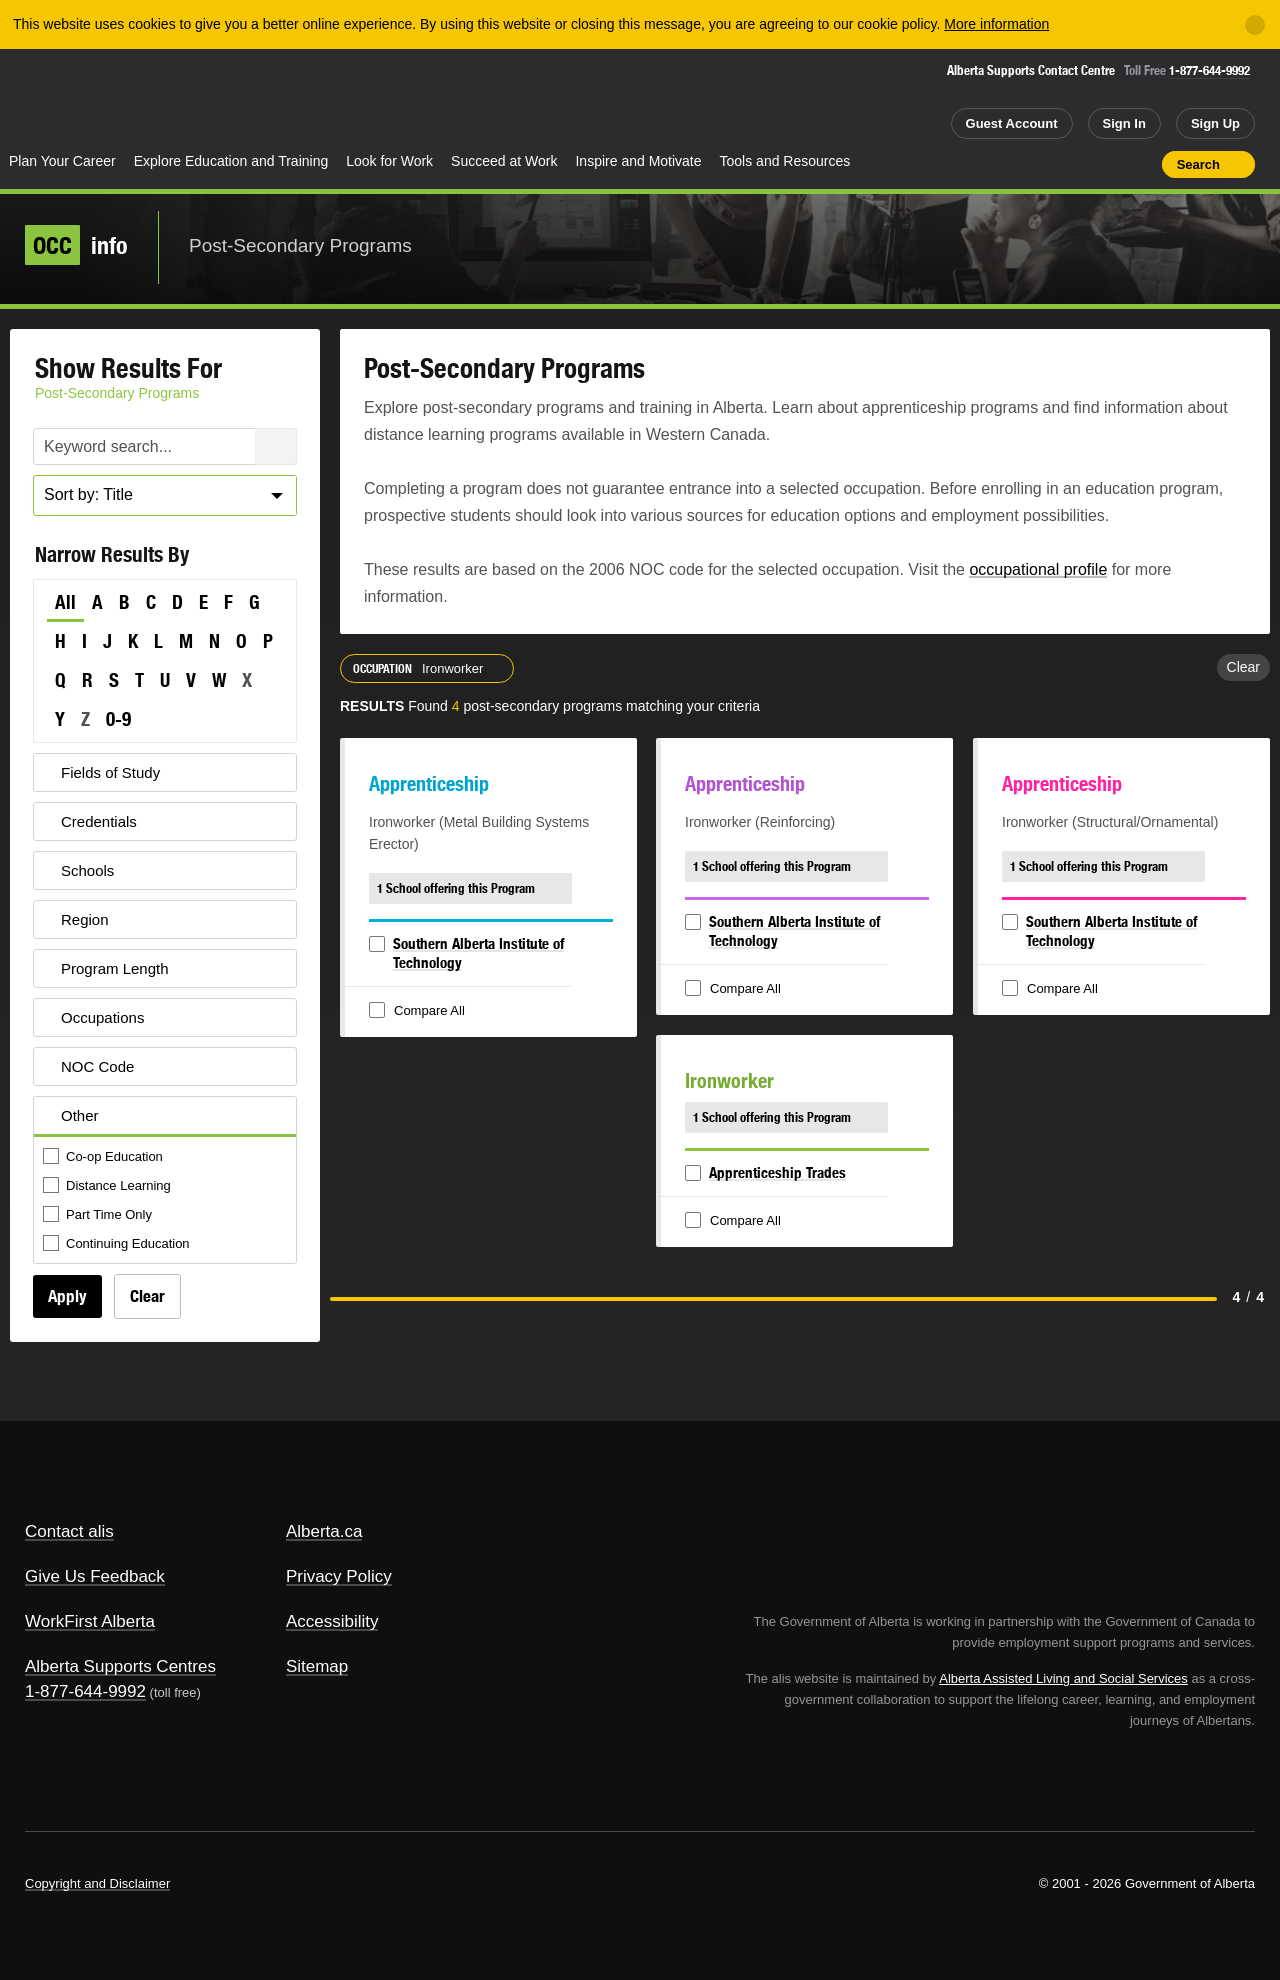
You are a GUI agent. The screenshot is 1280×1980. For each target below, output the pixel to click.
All (65, 602)
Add (1069, 164)
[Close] (1255, 25)
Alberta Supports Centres (120, 1666)
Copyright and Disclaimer (97, 1883)
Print (1140, 164)
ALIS (215, 98)
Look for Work (389, 161)
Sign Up (1215, 123)
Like (1104, 163)
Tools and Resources (785, 161)
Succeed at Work (504, 161)
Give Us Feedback (95, 1576)
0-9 (118, 719)
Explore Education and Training (231, 161)
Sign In (1124, 123)
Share (1033, 164)
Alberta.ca (324, 1531)
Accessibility (332, 1621)
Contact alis (69, 1531)
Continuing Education (118, 1244)
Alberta (79, 101)
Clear (147, 1296)
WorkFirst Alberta (90, 1621)
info (76, 245)
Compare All (419, 1011)
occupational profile (1038, 569)
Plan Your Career (62, 161)
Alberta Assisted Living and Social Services (1063, 1678)
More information (996, 24)
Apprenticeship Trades (777, 1172)
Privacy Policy (339, 1576)
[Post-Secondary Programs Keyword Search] (165, 446)
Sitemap (317, 1666)
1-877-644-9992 (1209, 70)
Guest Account (1012, 123)
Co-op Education (104, 1157)
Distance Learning (108, 1186)
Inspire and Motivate (638, 161)
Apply (67, 1296)
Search (1198, 164)
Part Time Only (99, 1215)
